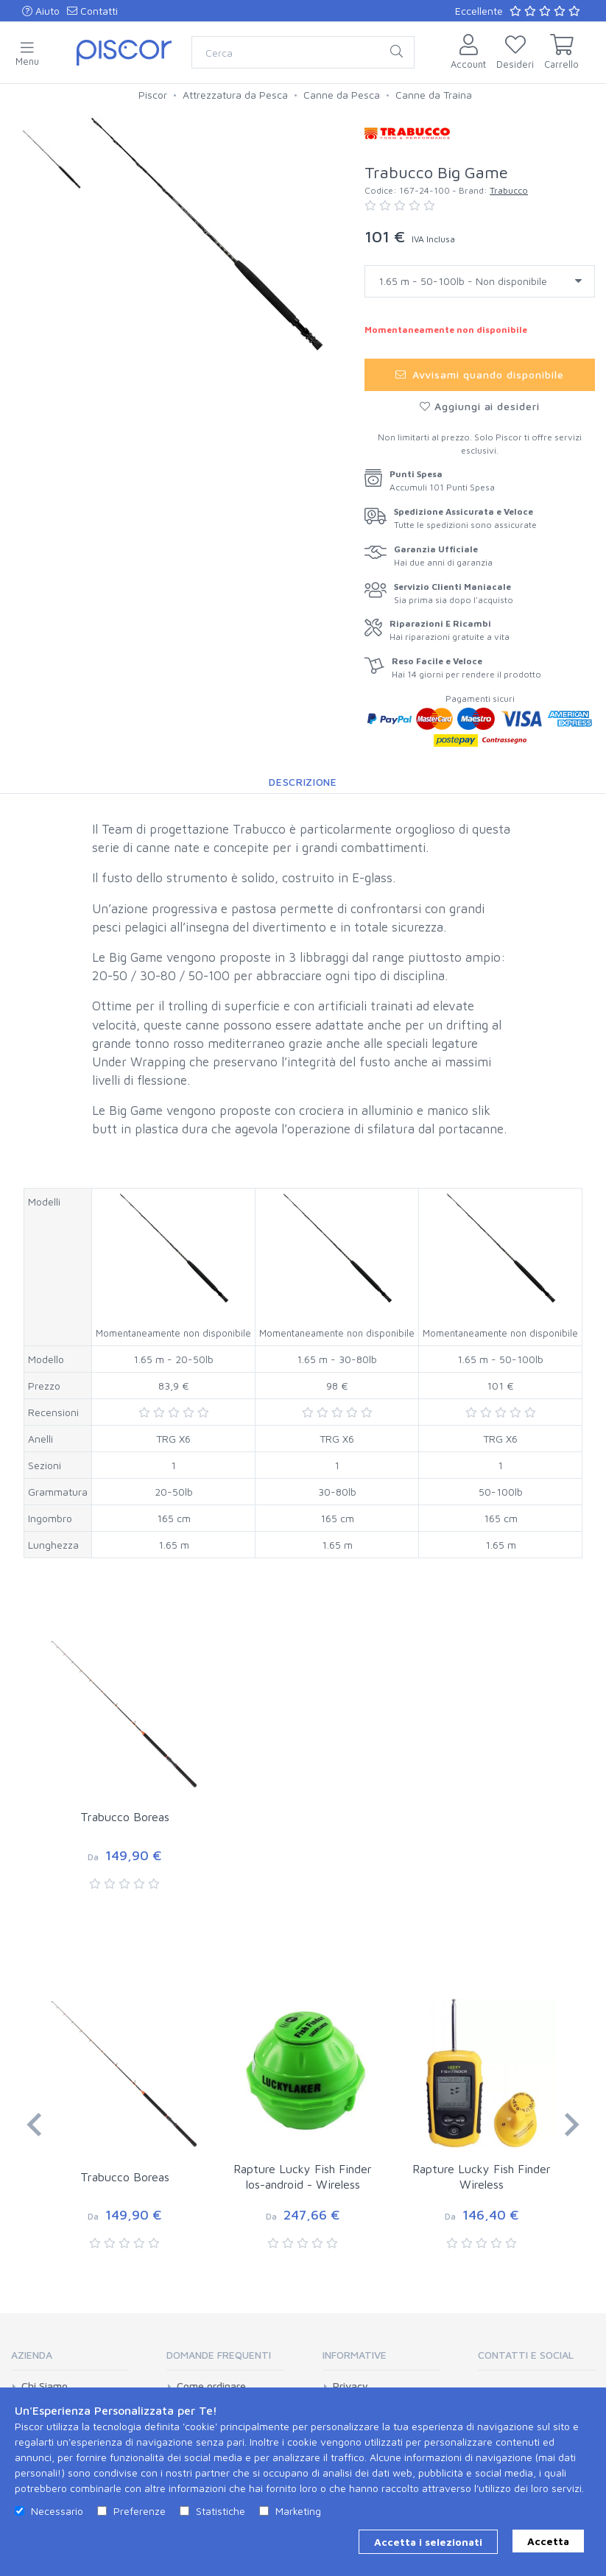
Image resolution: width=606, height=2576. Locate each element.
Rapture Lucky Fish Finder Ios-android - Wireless (302, 2176)
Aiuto (41, 10)
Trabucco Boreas (124, 1816)
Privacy (350, 2386)
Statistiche (220, 2511)
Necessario (57, 2511)
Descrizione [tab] (303, 781)
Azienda (31, 2354)
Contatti (92, 10)
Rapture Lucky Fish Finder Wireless (481, 2176)
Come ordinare (211, 2386)
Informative (355, 2354)
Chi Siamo (44, 2386)
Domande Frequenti (218, 2354)
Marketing (298, 2511)
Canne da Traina (433, 94)
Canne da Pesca (341, 94)
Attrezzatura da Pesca (235, 94)
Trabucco (509, 190)
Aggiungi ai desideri (480, 406)
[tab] (69, 2359)
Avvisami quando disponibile (479, 374)
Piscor (152, 94)
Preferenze (139, 2511)
